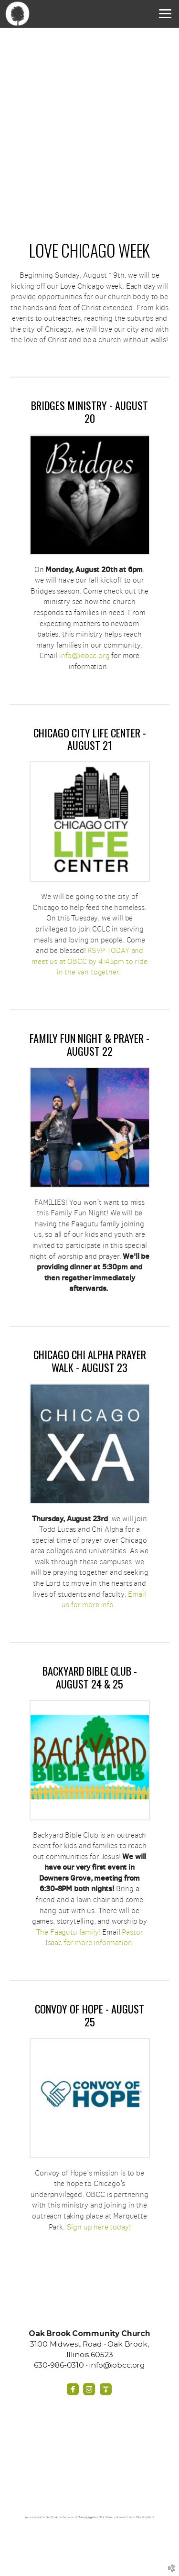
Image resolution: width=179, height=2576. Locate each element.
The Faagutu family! (69, 1932)
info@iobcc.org (84, 655)
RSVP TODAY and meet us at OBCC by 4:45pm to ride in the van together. (89, 961)
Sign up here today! (99, 2227)
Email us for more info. (104, 1599)
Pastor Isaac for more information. (94, 1937)
